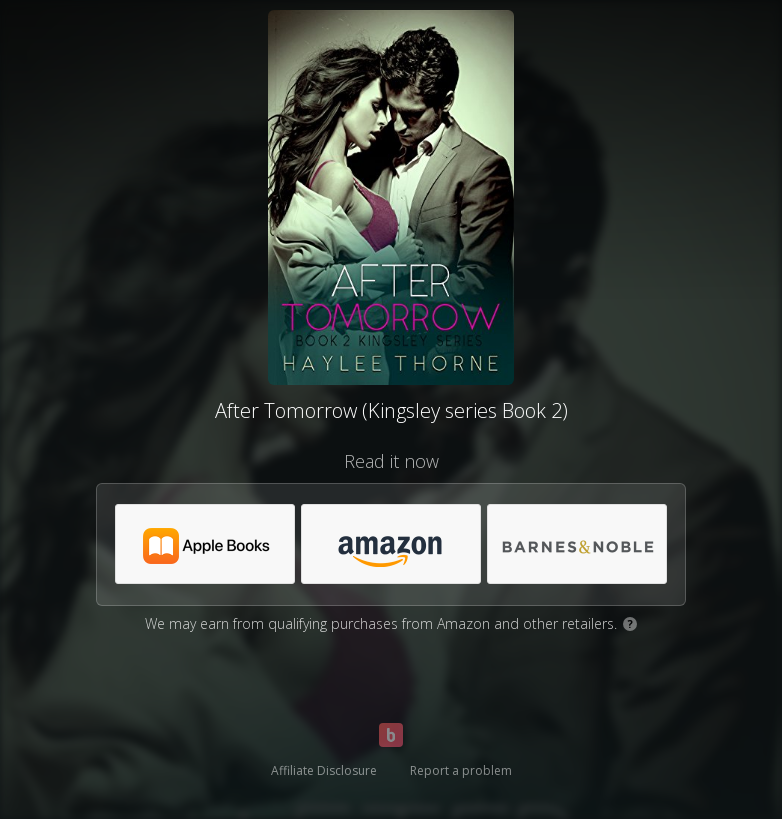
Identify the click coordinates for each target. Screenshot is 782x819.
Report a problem (461, 770)
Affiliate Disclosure (324, 770)
